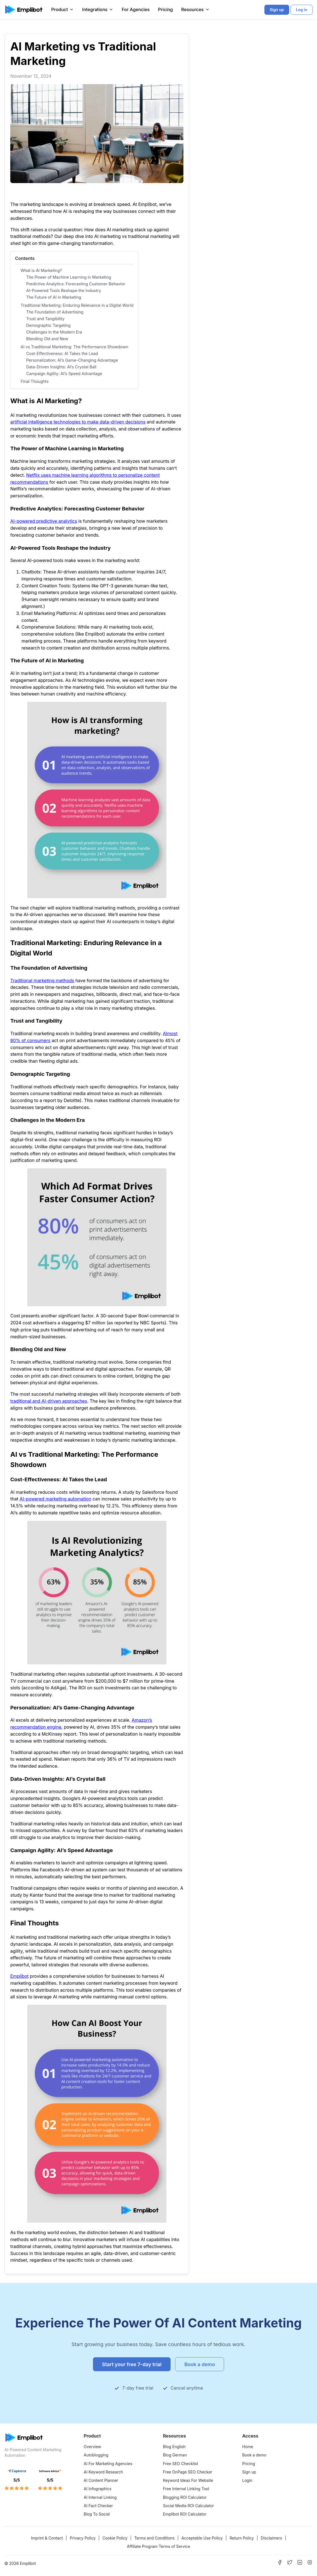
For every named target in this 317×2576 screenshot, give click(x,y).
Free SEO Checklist (180, 2463)
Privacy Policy (83, 2538)
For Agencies (135, 9)
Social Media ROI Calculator (188, 2505)
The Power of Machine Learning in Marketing (68, 277)
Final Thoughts (35, 381)
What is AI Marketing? (41, 270)
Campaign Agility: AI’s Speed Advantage (64, 373)
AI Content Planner (101, 2480)
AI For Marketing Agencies (108, 2463)
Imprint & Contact (47, 2538)
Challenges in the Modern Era (54, 332)
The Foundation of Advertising (54, 312)
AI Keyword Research (103, 2472)
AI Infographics (98, 2488)
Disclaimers (271, 2538)
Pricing (165, 9)
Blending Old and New (47, 338)
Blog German (175, 2455)
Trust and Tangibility (45, 318)
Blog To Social (97, 2514)
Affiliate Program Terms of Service (158, 2546)
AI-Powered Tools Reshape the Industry (63, 290)
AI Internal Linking (100, 2497)
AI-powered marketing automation (55, 1499)
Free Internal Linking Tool (186, 2488)
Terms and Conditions (154, 2538)
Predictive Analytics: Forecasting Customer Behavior (75, 283)
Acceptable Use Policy (202, 2538)
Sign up (249, 2472)
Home (247, 2446)
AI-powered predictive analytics (43, 521)
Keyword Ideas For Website (188, 2480)
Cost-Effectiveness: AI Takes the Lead (62, 353)
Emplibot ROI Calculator (185, 2514)
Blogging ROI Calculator (185, 2497)
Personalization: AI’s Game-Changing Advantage (72, 360)
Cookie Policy (114, 2538)
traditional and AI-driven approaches (48, 1401)
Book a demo (254, 2455)
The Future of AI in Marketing (53, 297)
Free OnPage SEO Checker (187, 2472)
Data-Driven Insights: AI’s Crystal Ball (61, 366)
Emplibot (19, 1976)
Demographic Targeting (48, 325)
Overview (92, 2446)
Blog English (174, 2446)
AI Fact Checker (98, 2505)
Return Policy (242, 2538)
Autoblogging (96, 2455)
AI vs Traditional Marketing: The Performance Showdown (74, 346)
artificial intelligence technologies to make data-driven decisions (78, 422)
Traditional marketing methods (42, 980)
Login (247, 2480)
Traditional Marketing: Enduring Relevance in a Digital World (77, 305)
